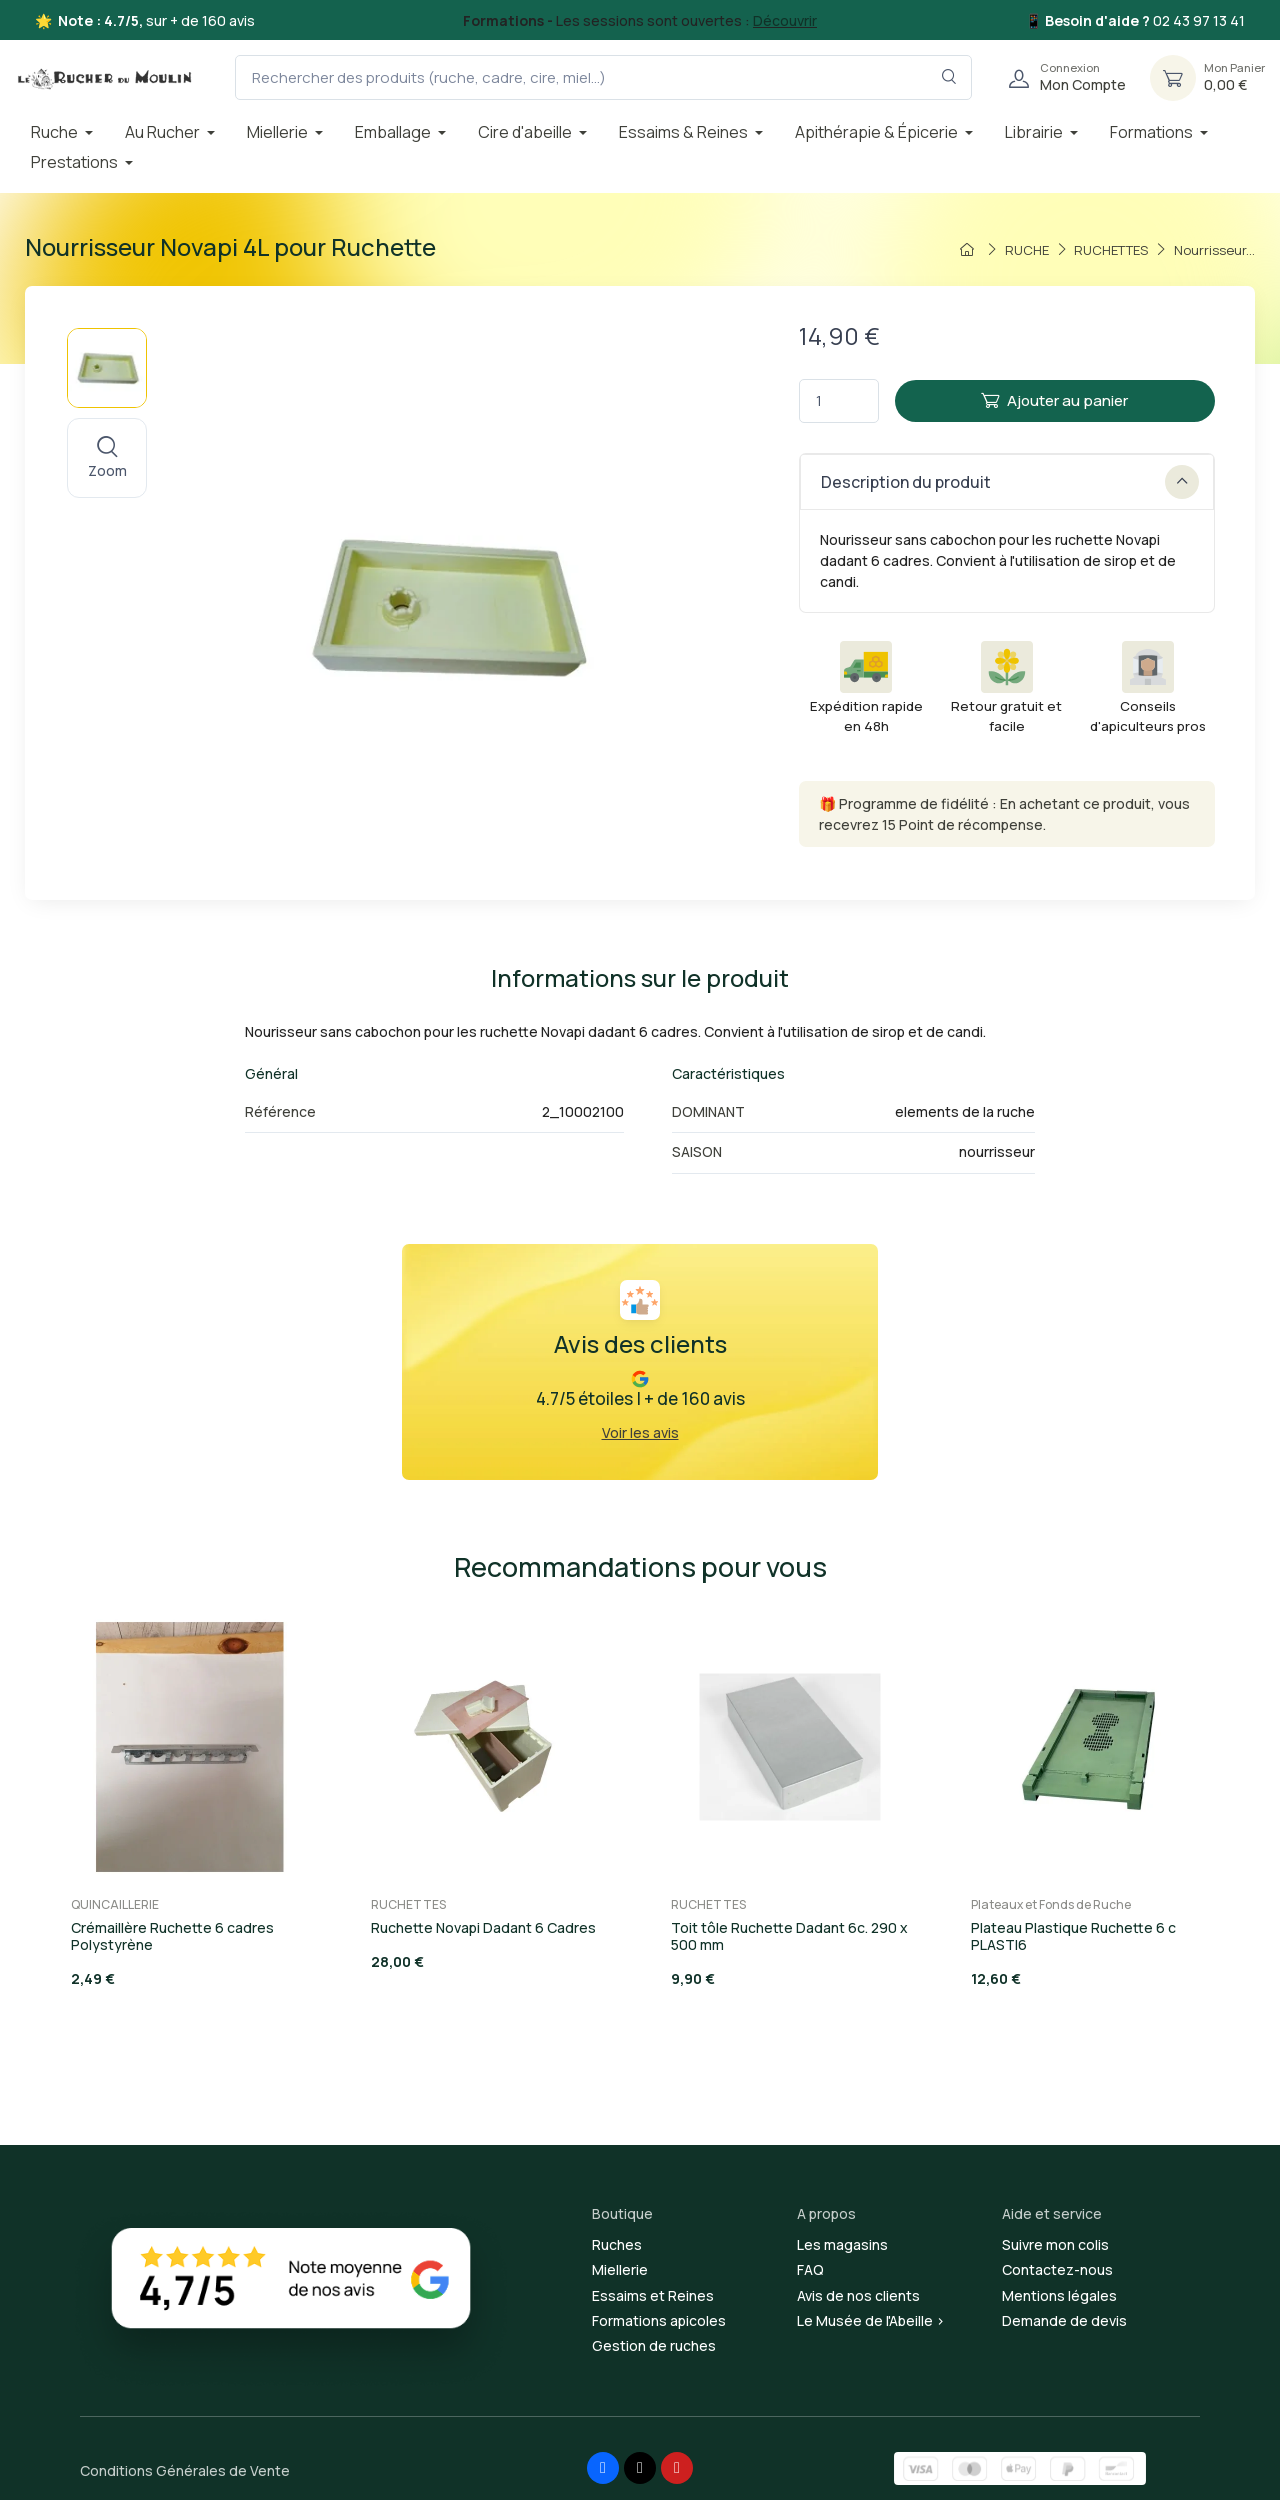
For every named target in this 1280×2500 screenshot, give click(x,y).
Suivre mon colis (1055, 2244)
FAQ (810, 2269)
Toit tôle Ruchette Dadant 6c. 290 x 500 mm (789, 1936)
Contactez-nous (1057, 2269)
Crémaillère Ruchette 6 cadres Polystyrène (172, 1936)
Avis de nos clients (858, 2295)
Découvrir (785, 20)
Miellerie (620, 2269)
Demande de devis (1064, 2320)
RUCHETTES (408, 1904)
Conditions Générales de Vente (185, 2470)
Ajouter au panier (1054, 400)
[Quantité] (839, 401)
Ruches (617, 2244)
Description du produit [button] (1010, 482)
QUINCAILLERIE (115, 1904)
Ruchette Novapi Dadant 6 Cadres (483, 1927)
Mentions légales (1059, 2295)
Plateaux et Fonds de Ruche (1051, 1904)
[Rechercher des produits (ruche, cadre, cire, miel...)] (603, 77)
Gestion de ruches (654, 2345)
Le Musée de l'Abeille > (871, 2320)
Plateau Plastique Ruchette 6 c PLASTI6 (1073, 1936)
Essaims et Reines (653, 2295)
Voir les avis (640, 1432)
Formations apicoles (659, 2320)
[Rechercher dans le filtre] (949, 77)
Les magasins (842, 2244)
